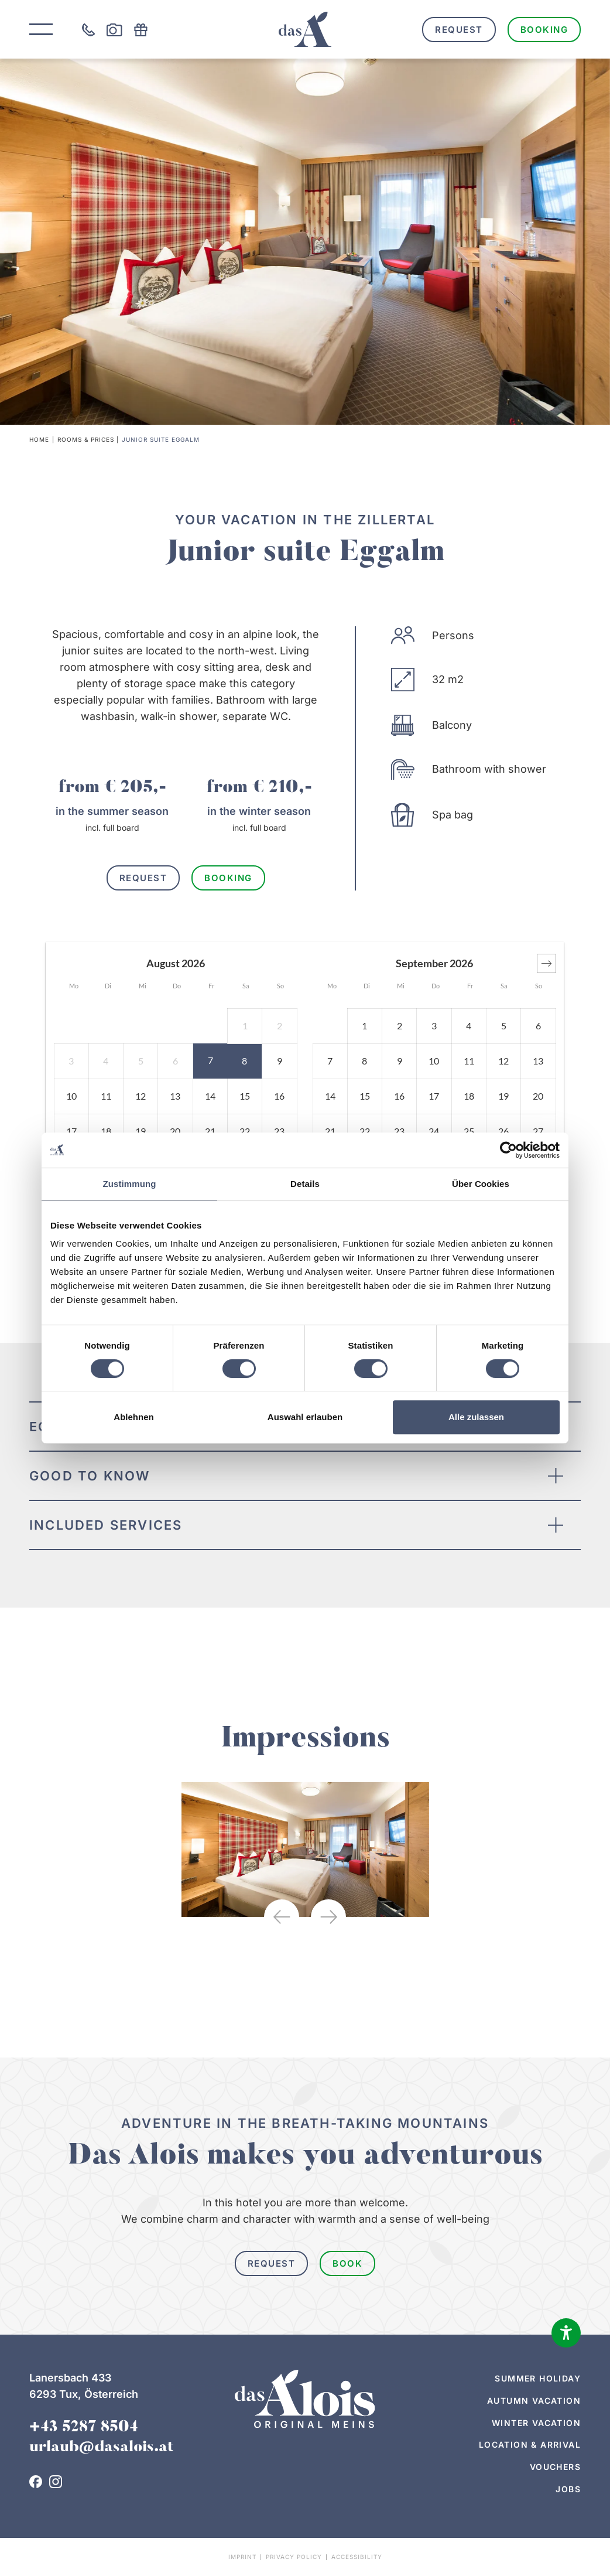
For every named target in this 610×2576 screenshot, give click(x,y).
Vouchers (555, 2467)
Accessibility (356, 2556)
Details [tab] (305, 1184)
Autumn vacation (534, 2401)
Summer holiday (538, 2378)
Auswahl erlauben (305, 1417)
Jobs (568, 2489)
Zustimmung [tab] (129, 1184)
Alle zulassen (476, 1417)
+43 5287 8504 (83, 2427)
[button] (546, 963)
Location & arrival (530, 2444)
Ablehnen (133, 1417)
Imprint (242, 2556)
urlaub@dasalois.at (101, 2447)
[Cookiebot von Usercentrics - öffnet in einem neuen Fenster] (508, 1150)
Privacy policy (294, 2556)
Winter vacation (536, 2423)
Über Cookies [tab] (480, 1184)
